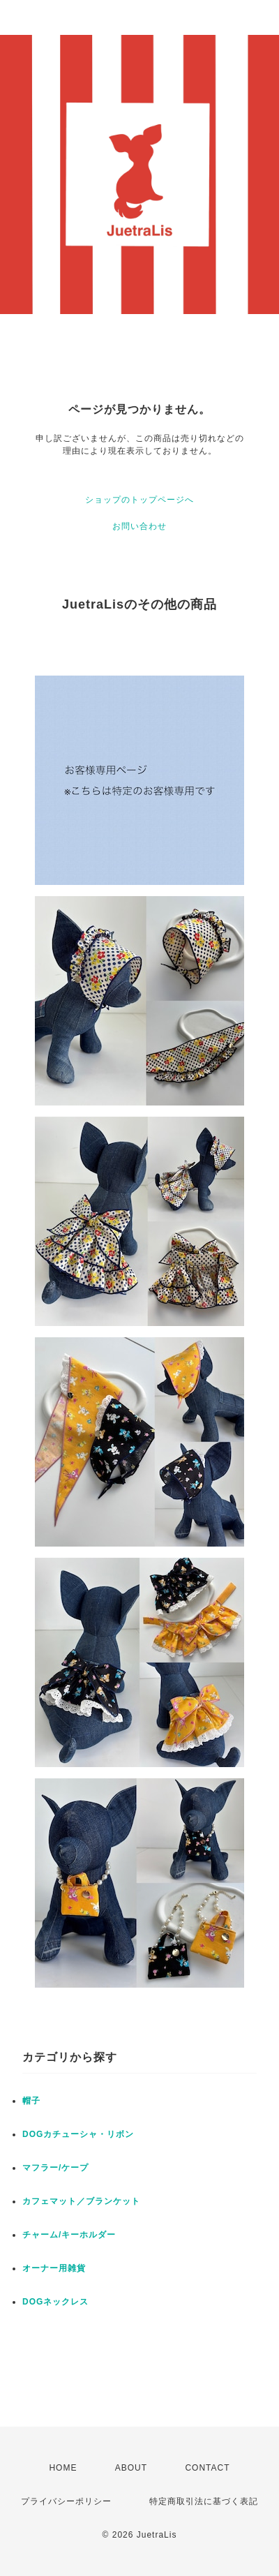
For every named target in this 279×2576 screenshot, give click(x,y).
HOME (63, 2468)
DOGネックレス (55, 2302)
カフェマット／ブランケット (81, 2201)
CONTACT (207, 2468)
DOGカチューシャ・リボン (78, 2134)
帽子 (31, 2101)
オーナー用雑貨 (54, 2268)
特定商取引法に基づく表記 (203, 2501)
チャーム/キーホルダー (69, 2235)
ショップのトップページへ (139, 500)
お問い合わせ (139, 526)
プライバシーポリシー (66, 2501)
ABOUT (131, 2468)
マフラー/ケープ (55, 2168)
